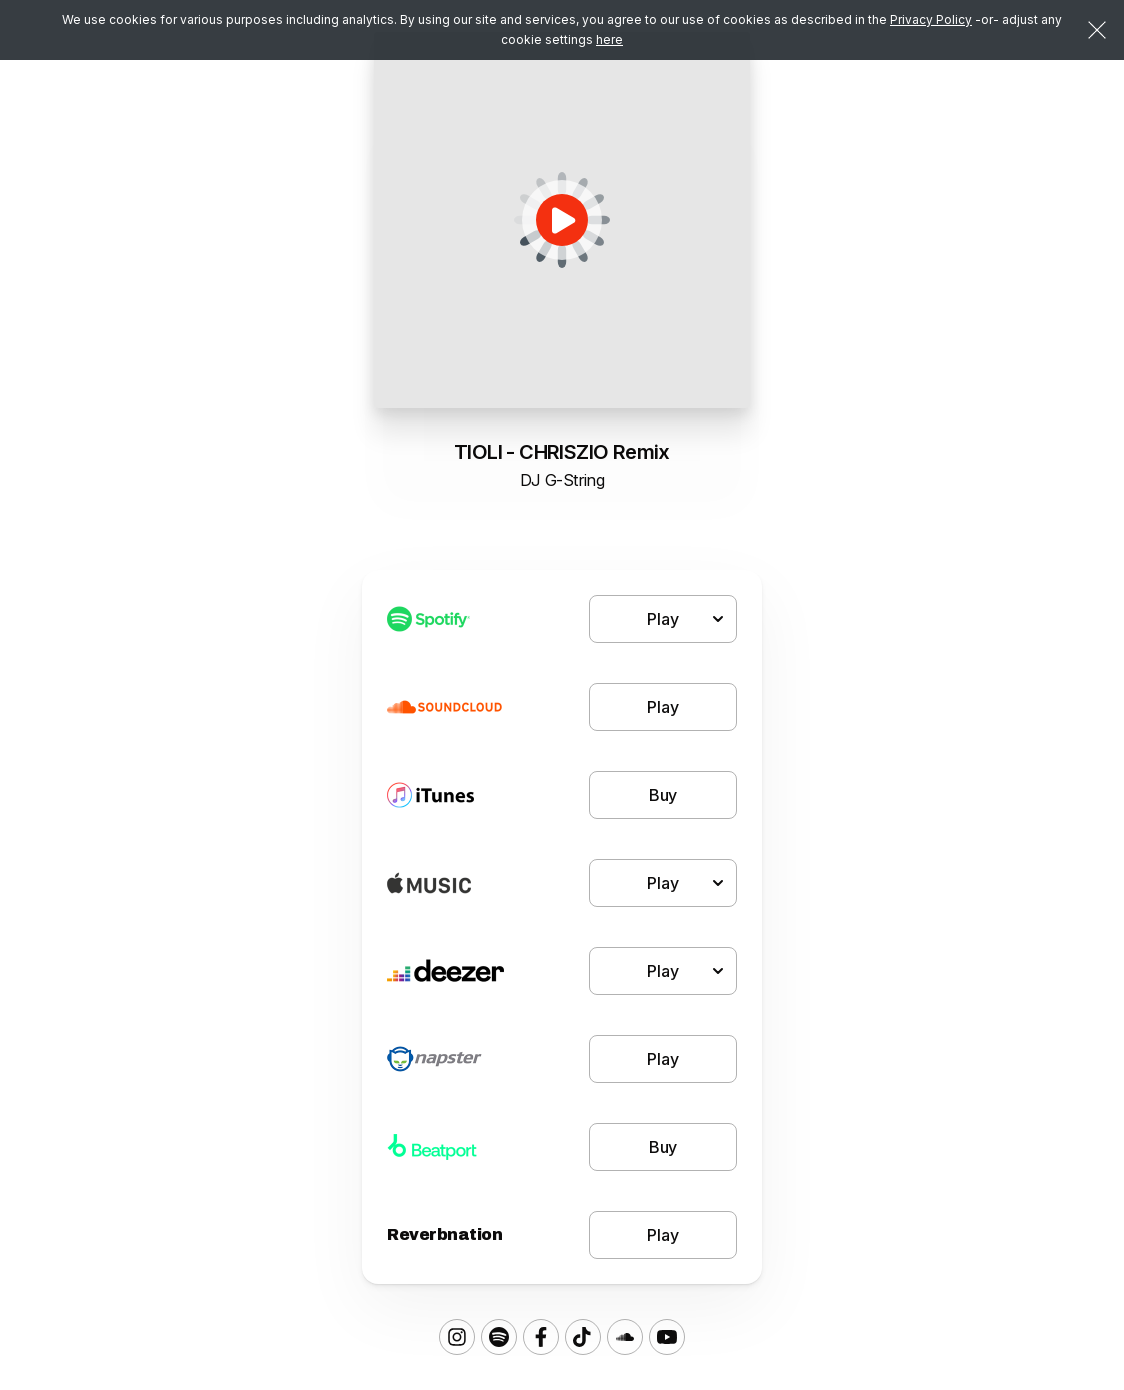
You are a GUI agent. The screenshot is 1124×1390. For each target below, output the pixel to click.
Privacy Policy (931, 19)
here (609, 39)
